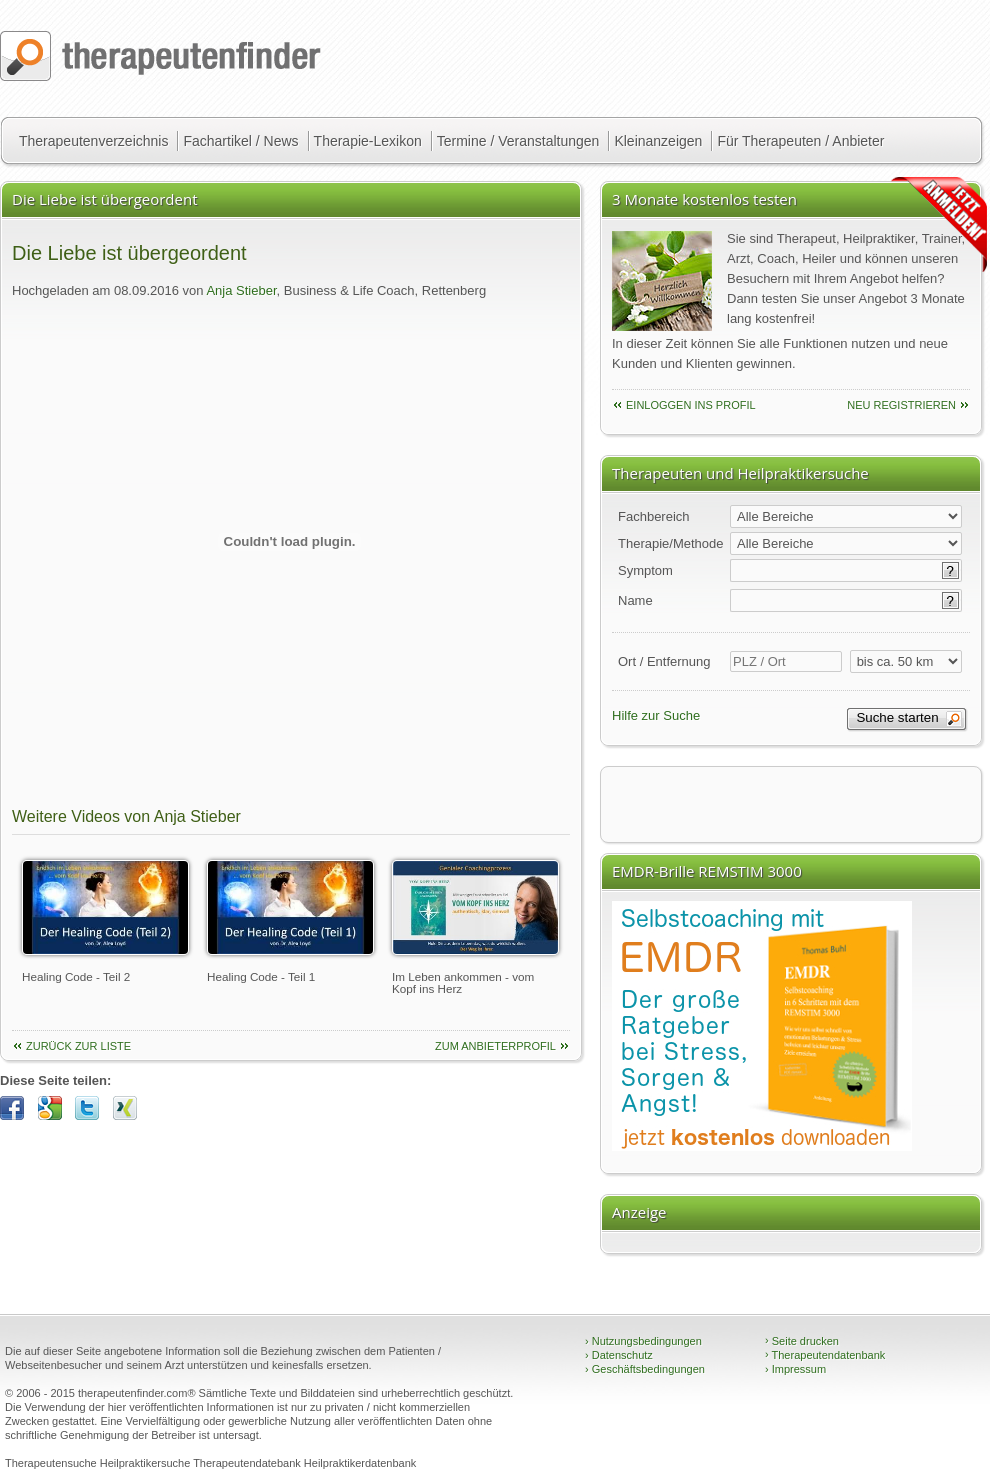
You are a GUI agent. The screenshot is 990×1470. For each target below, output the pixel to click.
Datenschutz (619, 1355)
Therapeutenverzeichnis (93, 141)
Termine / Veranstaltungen (518, 141)
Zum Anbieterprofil (495, 1046)
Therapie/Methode (671, 543)
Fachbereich (654, 516)
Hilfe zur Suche (656, 715)
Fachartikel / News (240, 141)
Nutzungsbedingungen (643, 1341)
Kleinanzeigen (658, 141)
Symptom (645, 570)
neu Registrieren (901, 405)
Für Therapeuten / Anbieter (800, 141)
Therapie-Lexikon (368, 141)
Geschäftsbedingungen (645, 1369)
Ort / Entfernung (664, 661)
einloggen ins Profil (691, 405)
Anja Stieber (241, 290)
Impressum (795, 1369)
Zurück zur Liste (78, 1046)
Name (635, 600)
